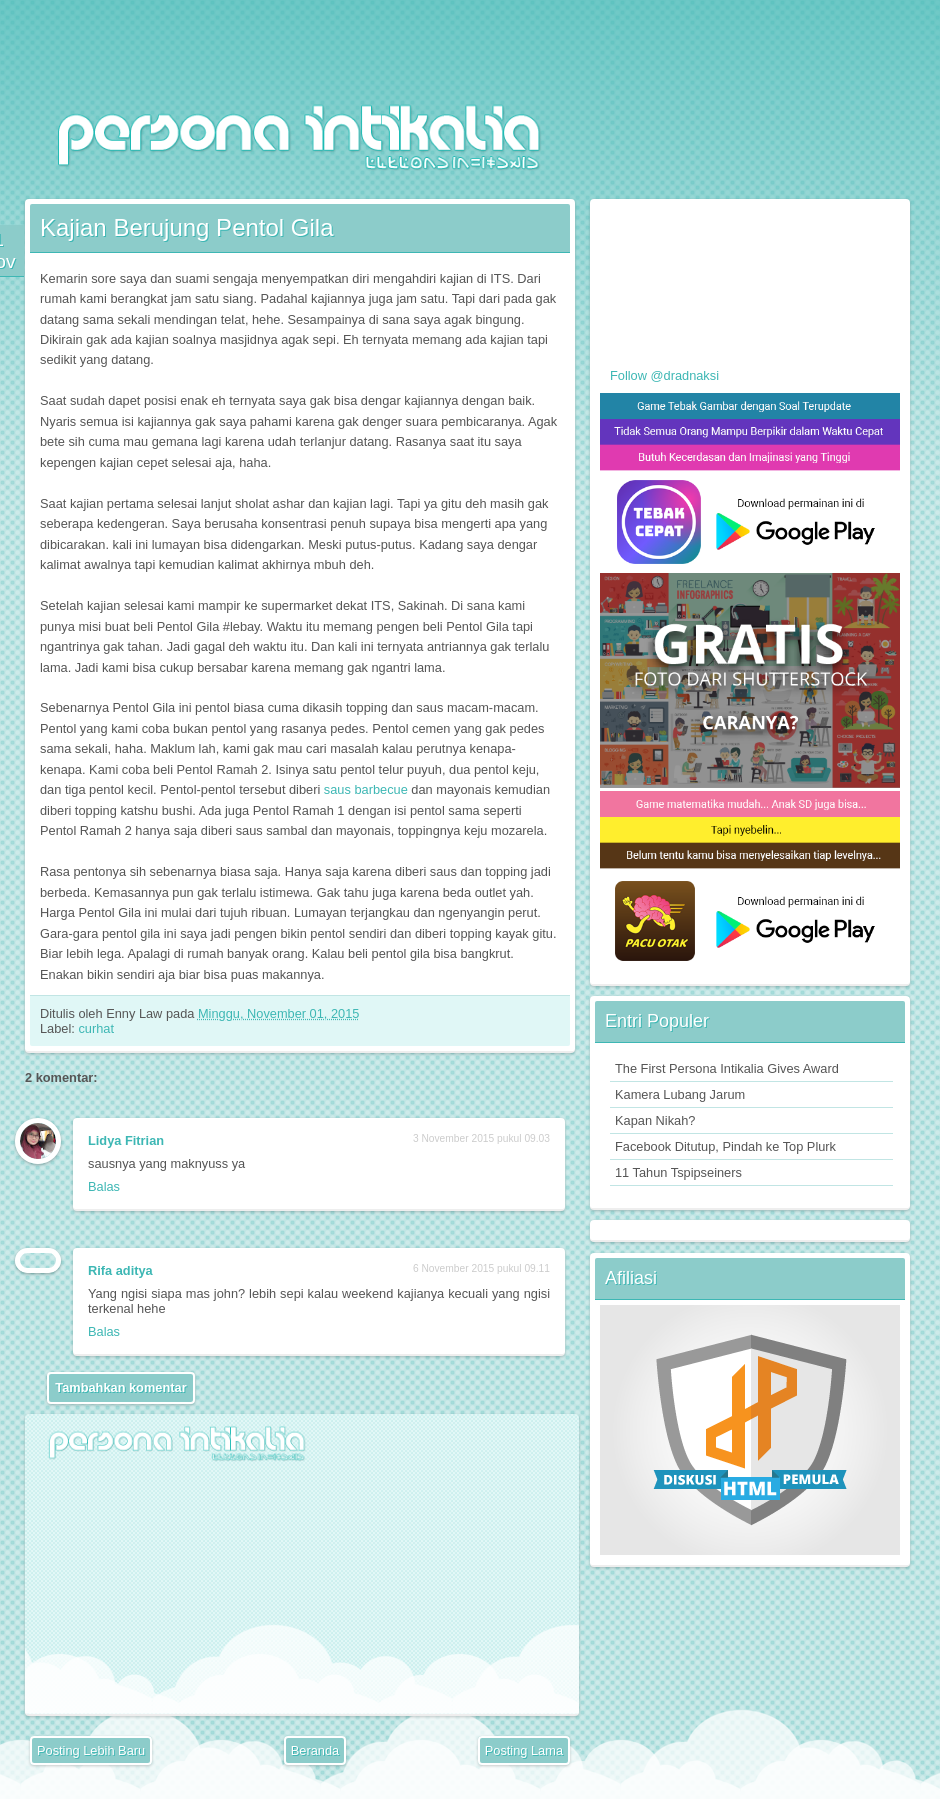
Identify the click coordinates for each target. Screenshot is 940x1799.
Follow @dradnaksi (664, 375)
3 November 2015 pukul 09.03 (481, 1138)
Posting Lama (524, 1750)
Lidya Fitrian (126, 1140)
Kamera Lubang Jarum (680, 1094)
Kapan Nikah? (655, 1120)
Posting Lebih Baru (91, 1750)
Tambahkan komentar (120, 1387)
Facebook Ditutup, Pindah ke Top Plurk (725, 1146)
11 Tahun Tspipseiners (678, 1172)
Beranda (315, 1750)
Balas (104, 1186)
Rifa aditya (120, 1270)
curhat (96, 1028)
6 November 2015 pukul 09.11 (481, 1268)
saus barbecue (366, 789)
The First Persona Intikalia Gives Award (727, 1068)
